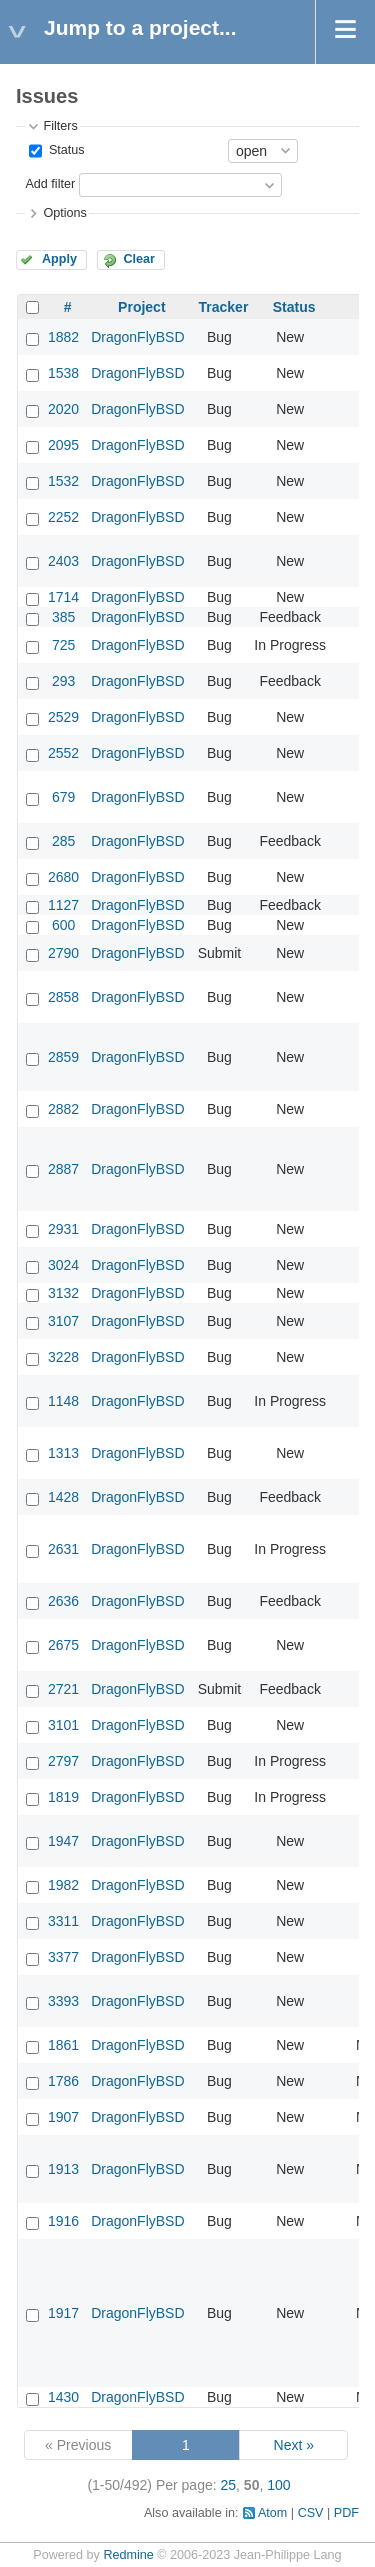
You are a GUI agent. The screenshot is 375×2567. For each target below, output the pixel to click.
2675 (63, 1645)
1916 (63, 2221)
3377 (63, 1957)
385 (63, 617)
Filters (60, 126)
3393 (63, 2001)
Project (141, 307)
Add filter (50, 184)
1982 (63, 1885)
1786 (63, 2081)
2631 (63, 1549)
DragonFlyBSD (137, 337)
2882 (63, 1109)
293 (63, 681)
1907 (63, 2117)
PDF (346, 2513)
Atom (272, 2513)
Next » (294, 2445)
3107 (63, 1321)
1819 (63, 1797)
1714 (63, 597)
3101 (63, 1725)
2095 (63, 445)
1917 (63, 2313)
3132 (63, 1293)
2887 (63, 1169)
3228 (63, 1357)
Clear (139, 259)
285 (63, 841)
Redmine (128, 2555)
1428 (63, 1497)
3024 (63, 1265)
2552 (63, 753)
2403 (63, 561)
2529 (63, 717)
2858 (63, 997)
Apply (59, 259)
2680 (63, 877)
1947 (63, 1841)
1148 (63, 1401)
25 (229, 2485)
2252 (63, 517)
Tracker (224, 307)
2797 (63, 1761)
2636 (63, 1601)
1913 (63, 2169)
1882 (63, 337)
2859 (63, 1057)
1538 (63, 373)
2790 (63, 953)
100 (278, 2485)
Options (64, 213)
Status (64, 150)
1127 (63, 905)
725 (63, 645)
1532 (63, 481)
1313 (63, 1453)
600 (63, 925)
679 (63, 797)
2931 (63, 1229)
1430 (63, 2397)
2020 (63, 409)
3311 (63, 1921)
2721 (63, 1689)
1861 (63, 2045)
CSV (311, 2513)
